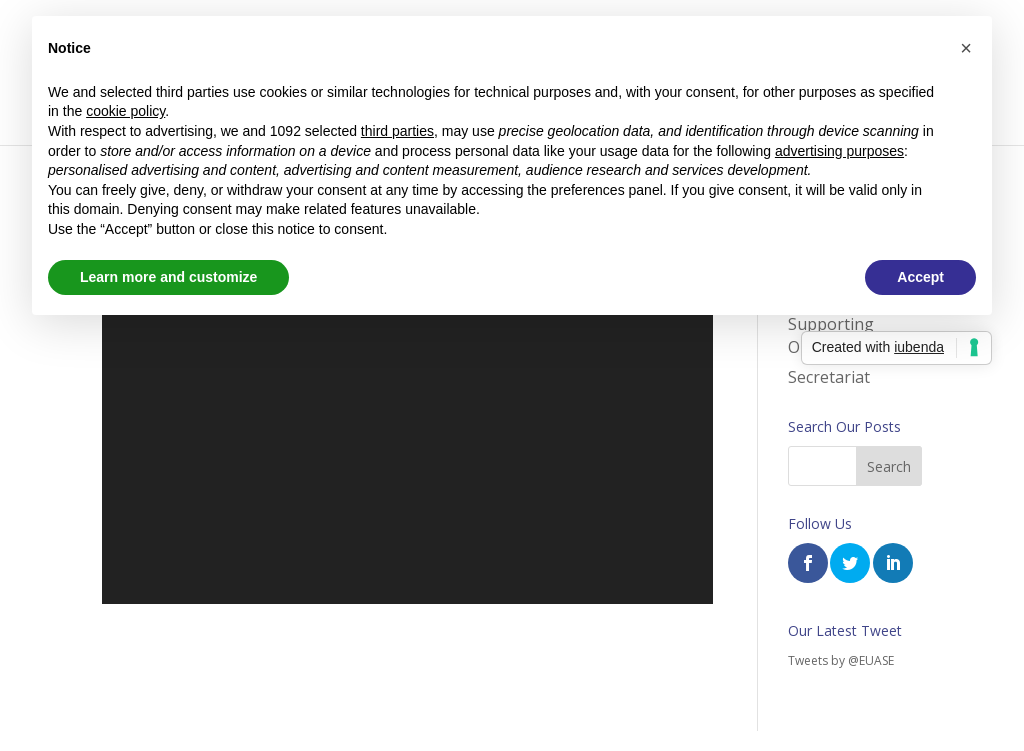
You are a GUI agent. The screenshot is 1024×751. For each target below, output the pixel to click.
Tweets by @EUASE (841, 660)
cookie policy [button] (125, 111)
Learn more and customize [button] (168, 277)
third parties (397, 131)
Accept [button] (920, 277)
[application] (407, 433)
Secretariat (829, 377)
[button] (966, 48)
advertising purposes (839, 151)
